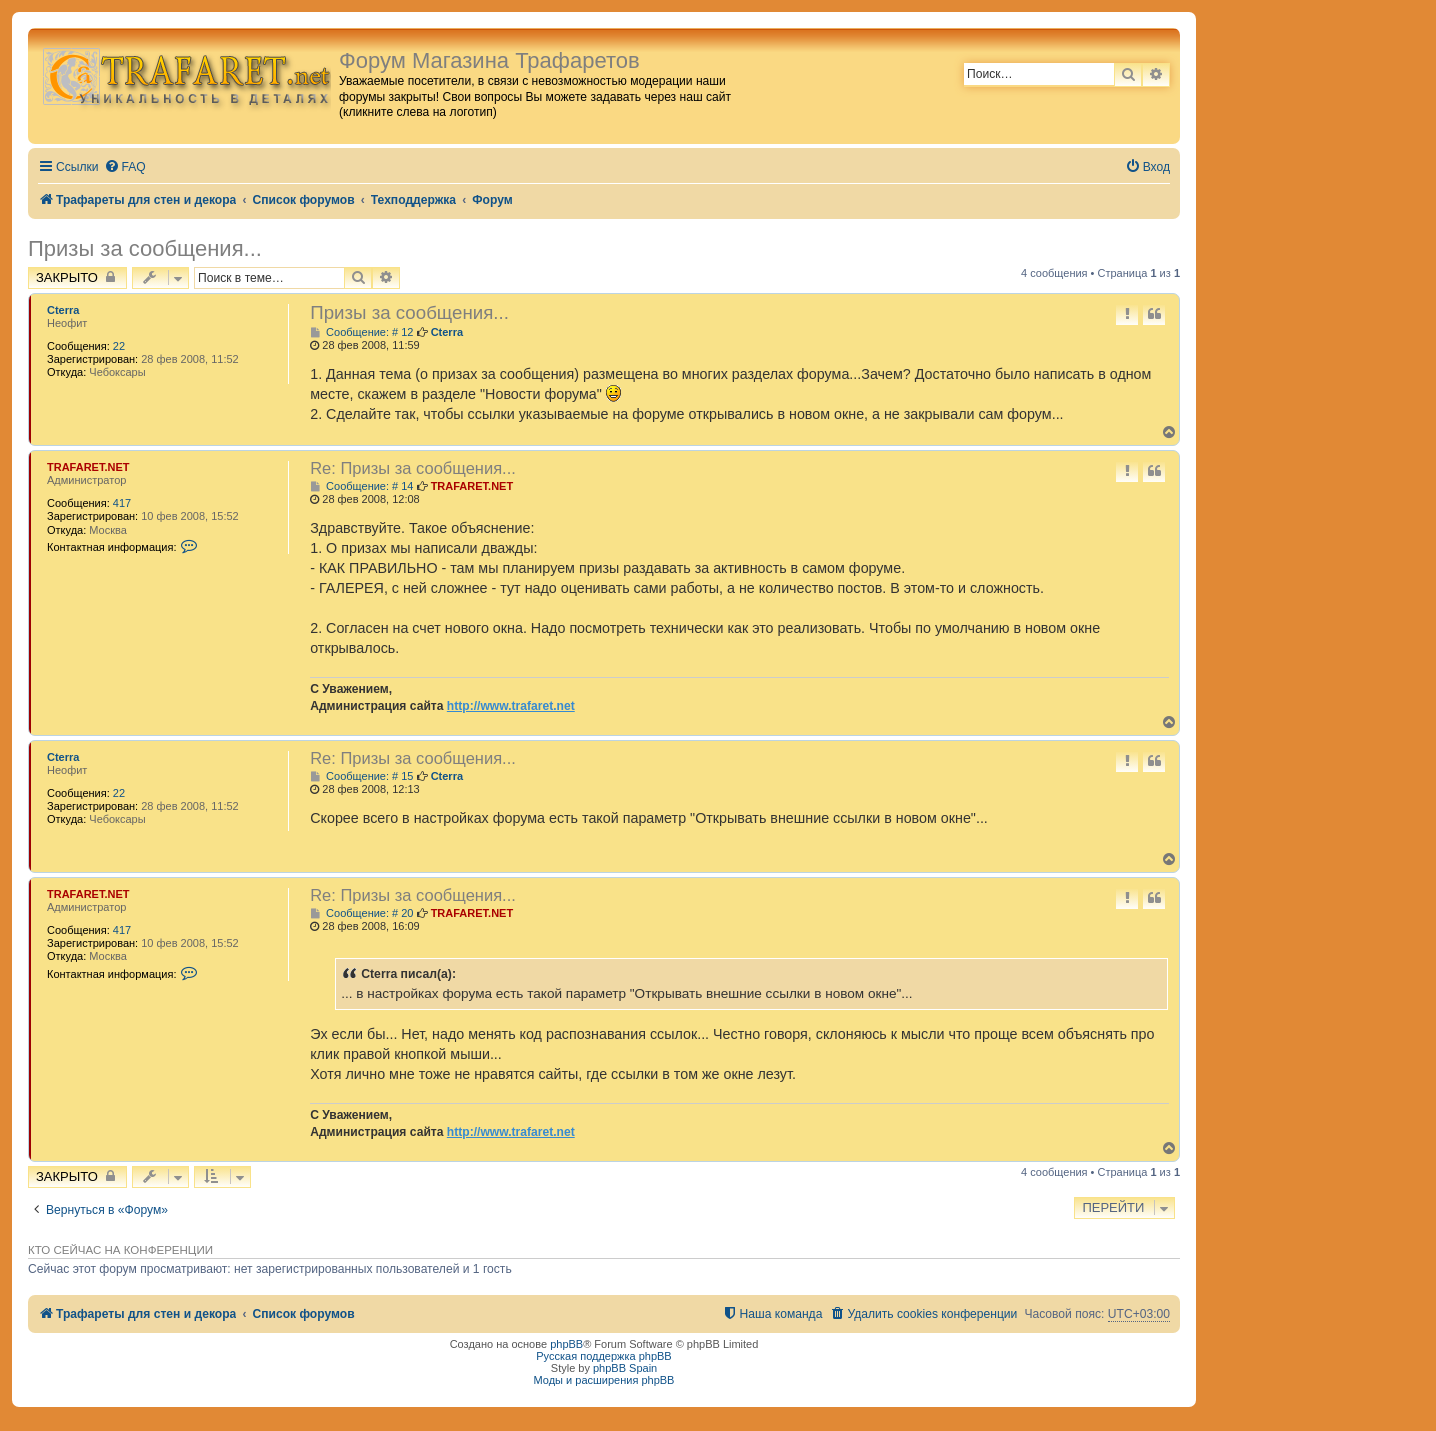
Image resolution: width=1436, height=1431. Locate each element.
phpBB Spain (625, 1368)
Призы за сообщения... (145, 248)
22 (119, 346)
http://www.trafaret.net (511, 706)
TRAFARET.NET (88, 467)
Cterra (63, 310)
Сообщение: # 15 (361, 776)
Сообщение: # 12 (361, 332)
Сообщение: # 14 (361, 486)
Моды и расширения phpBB (604, 1380)
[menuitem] (125, 167)
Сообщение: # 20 (361, 913)
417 (122, 503)
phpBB (566, 1344)
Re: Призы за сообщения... (413, 468)
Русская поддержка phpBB (603, 1356)
